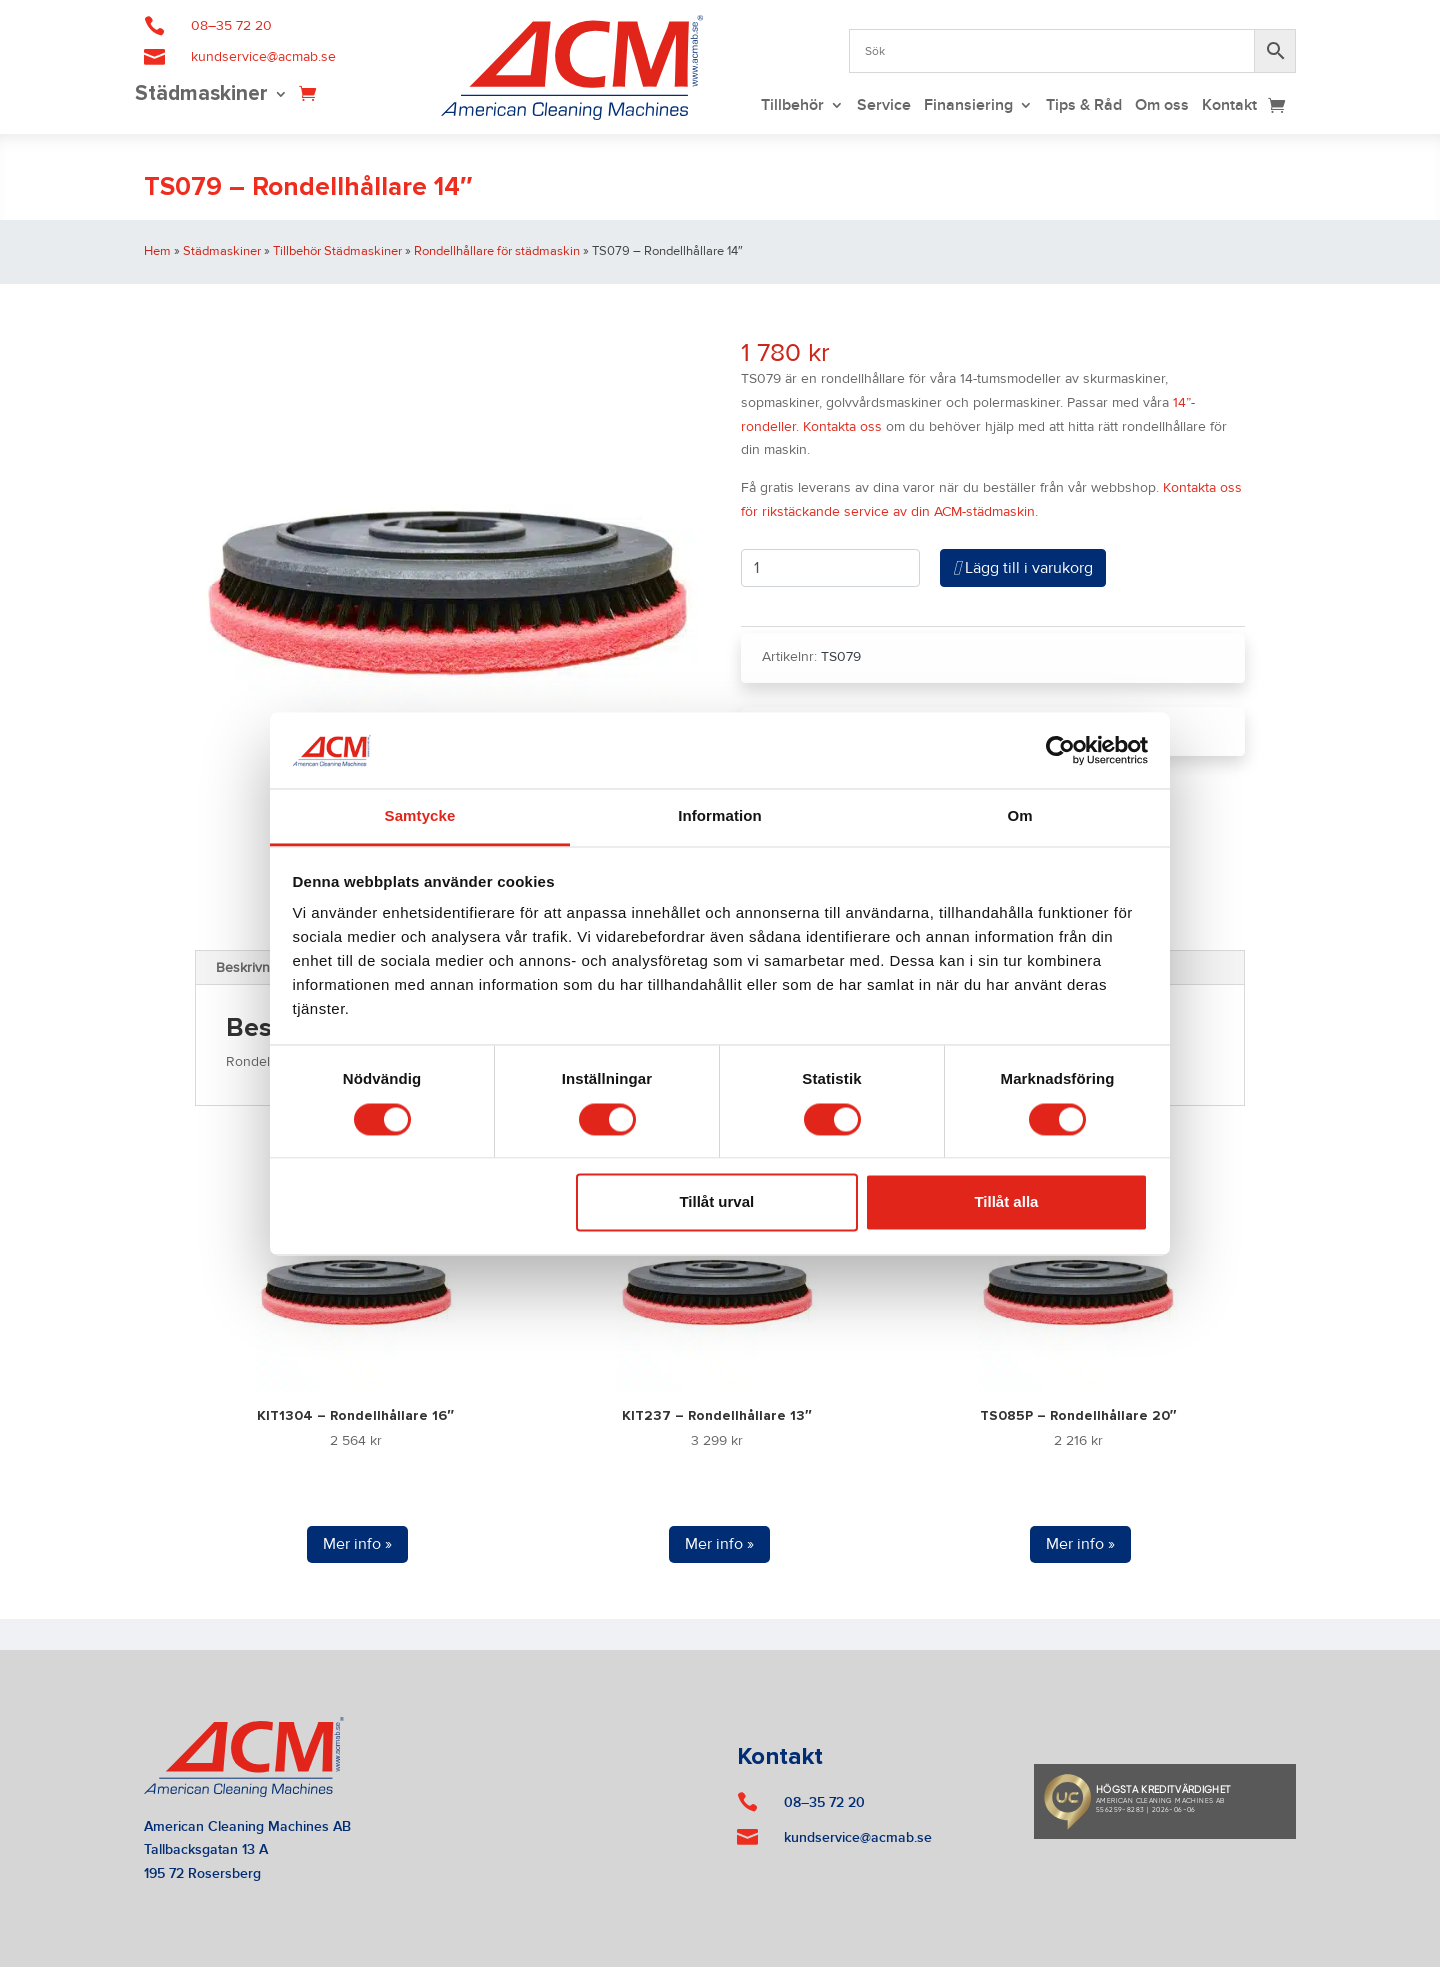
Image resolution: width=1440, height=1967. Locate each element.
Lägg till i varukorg (1023, 568)
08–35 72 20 (231, 26)
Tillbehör (792, 106)
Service (884, 106)
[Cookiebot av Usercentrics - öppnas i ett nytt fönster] (1060, 750)
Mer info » (357, 1544)
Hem (157, 251)
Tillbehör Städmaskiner (337, 251)
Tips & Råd (1084, 106)
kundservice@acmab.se (263, 57)
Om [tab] (1019, 816)
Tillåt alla (1006, 1202)
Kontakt (1229, 106)
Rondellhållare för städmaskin (497, 251)
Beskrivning (252, 968)
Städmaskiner (201, 95)
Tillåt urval (716, 1202)
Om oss (1162, 106)
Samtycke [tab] (420, 816)
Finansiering (968, 106)
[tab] (253, 968)
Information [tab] (720, 816)
